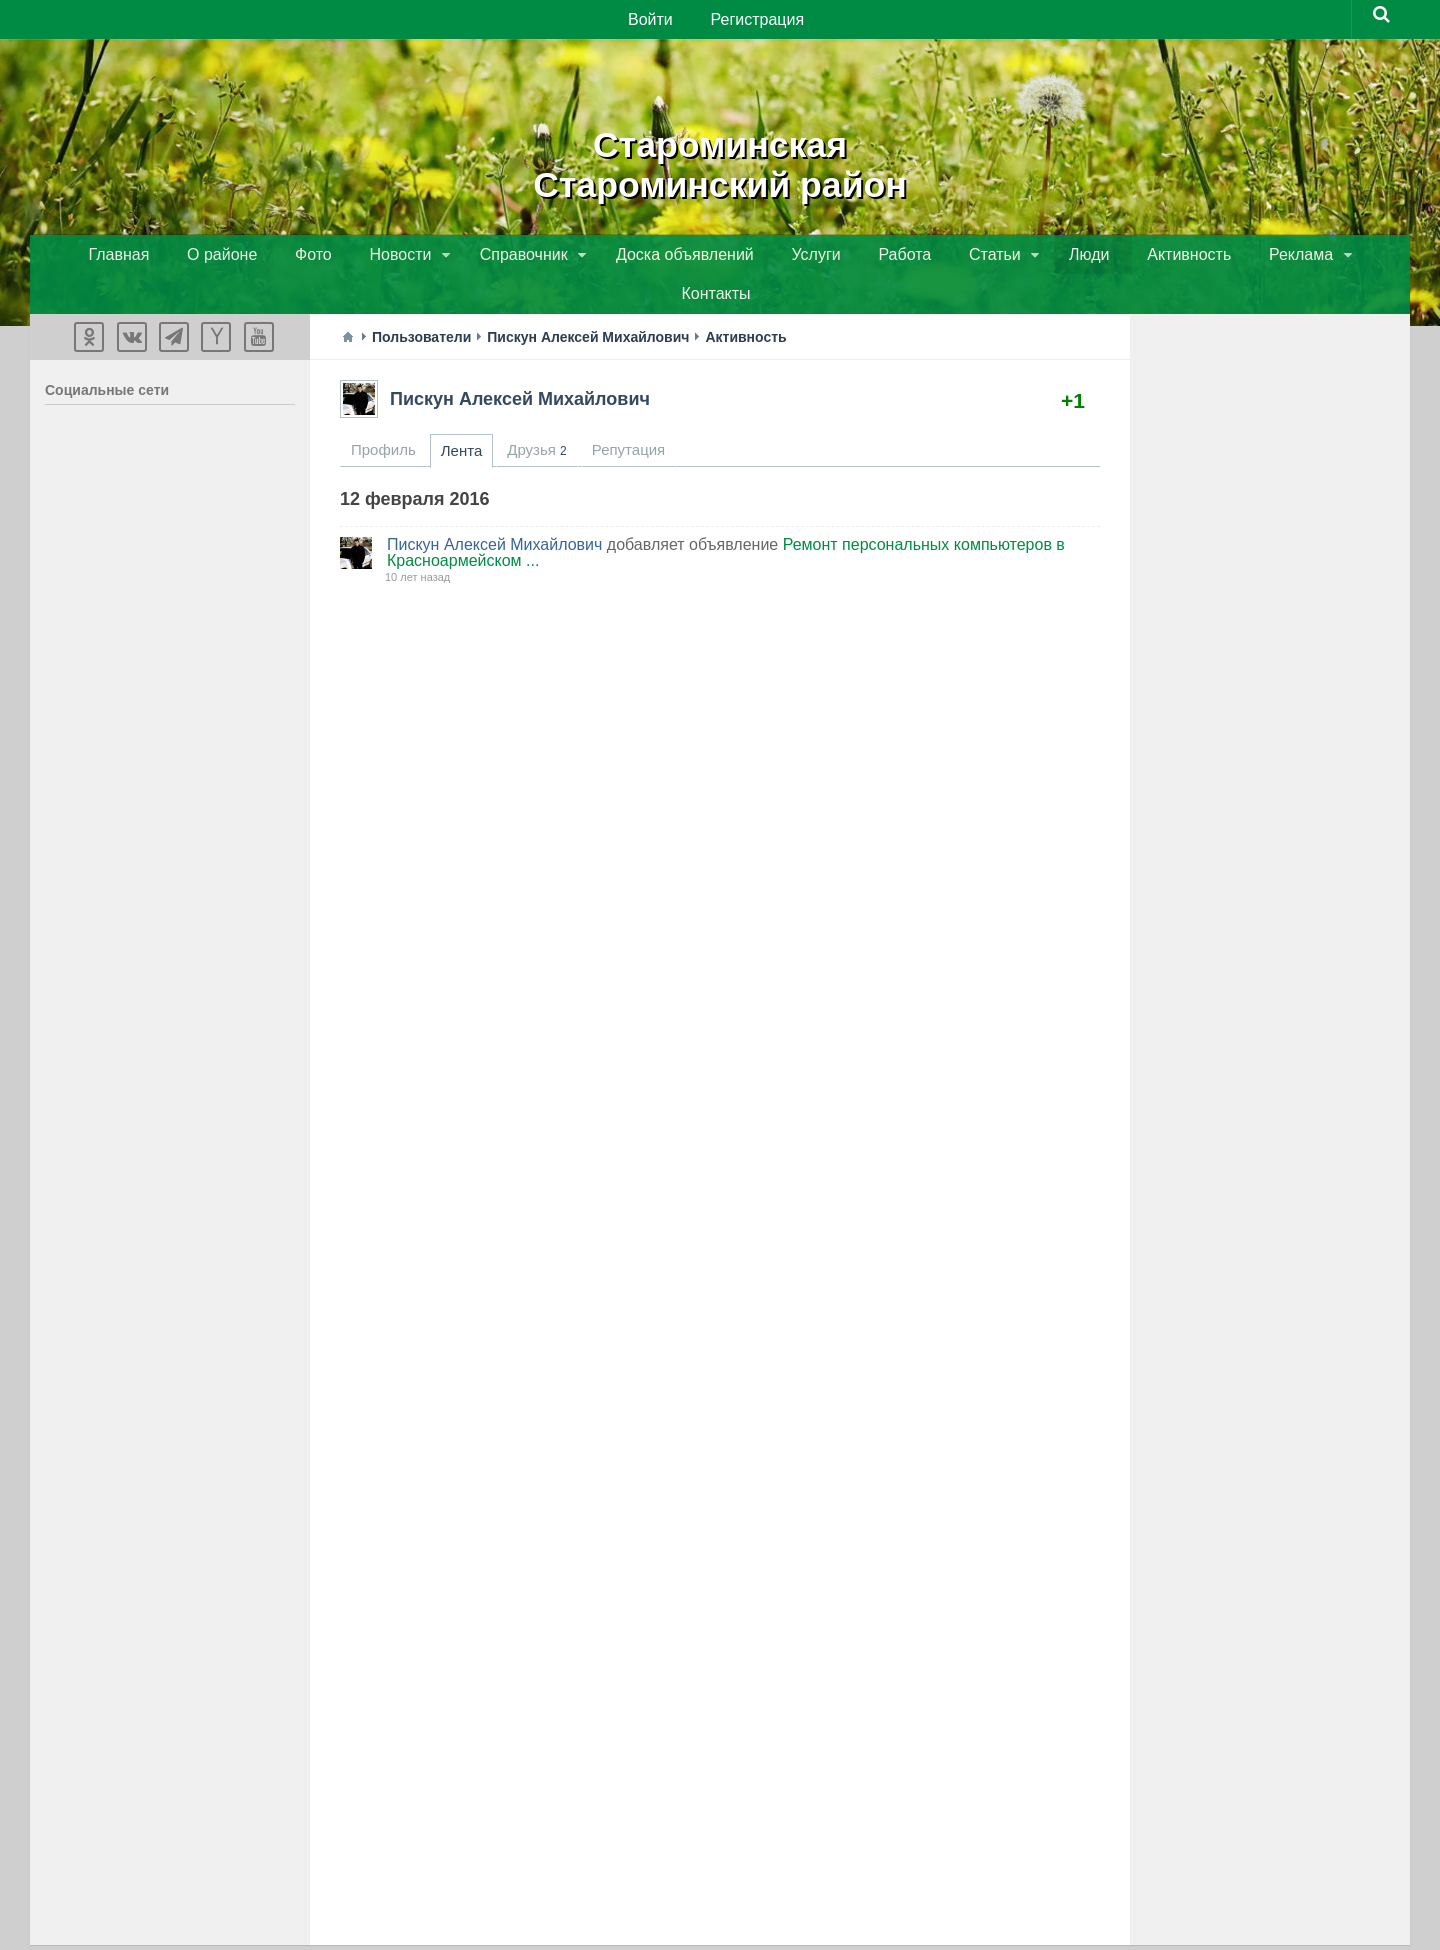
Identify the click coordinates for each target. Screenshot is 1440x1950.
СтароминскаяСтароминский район (720, 160)
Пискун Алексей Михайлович (520, 364)
